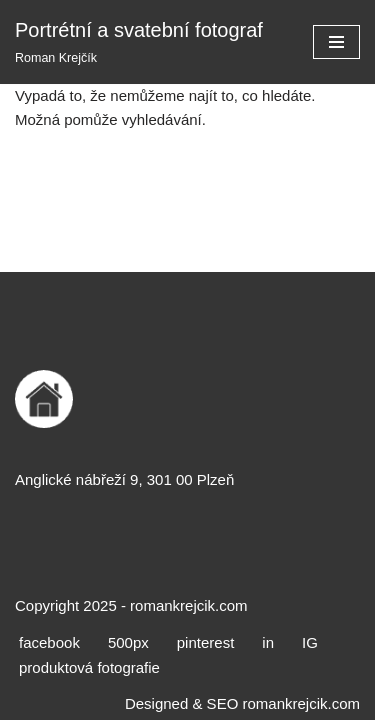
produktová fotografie (89, 667)
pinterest (206, 642)
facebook (49, 642)
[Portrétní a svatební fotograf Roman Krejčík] (139, 42)
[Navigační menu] (336, 42)
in (268, 642)
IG (310, 642)
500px (128, 642)
